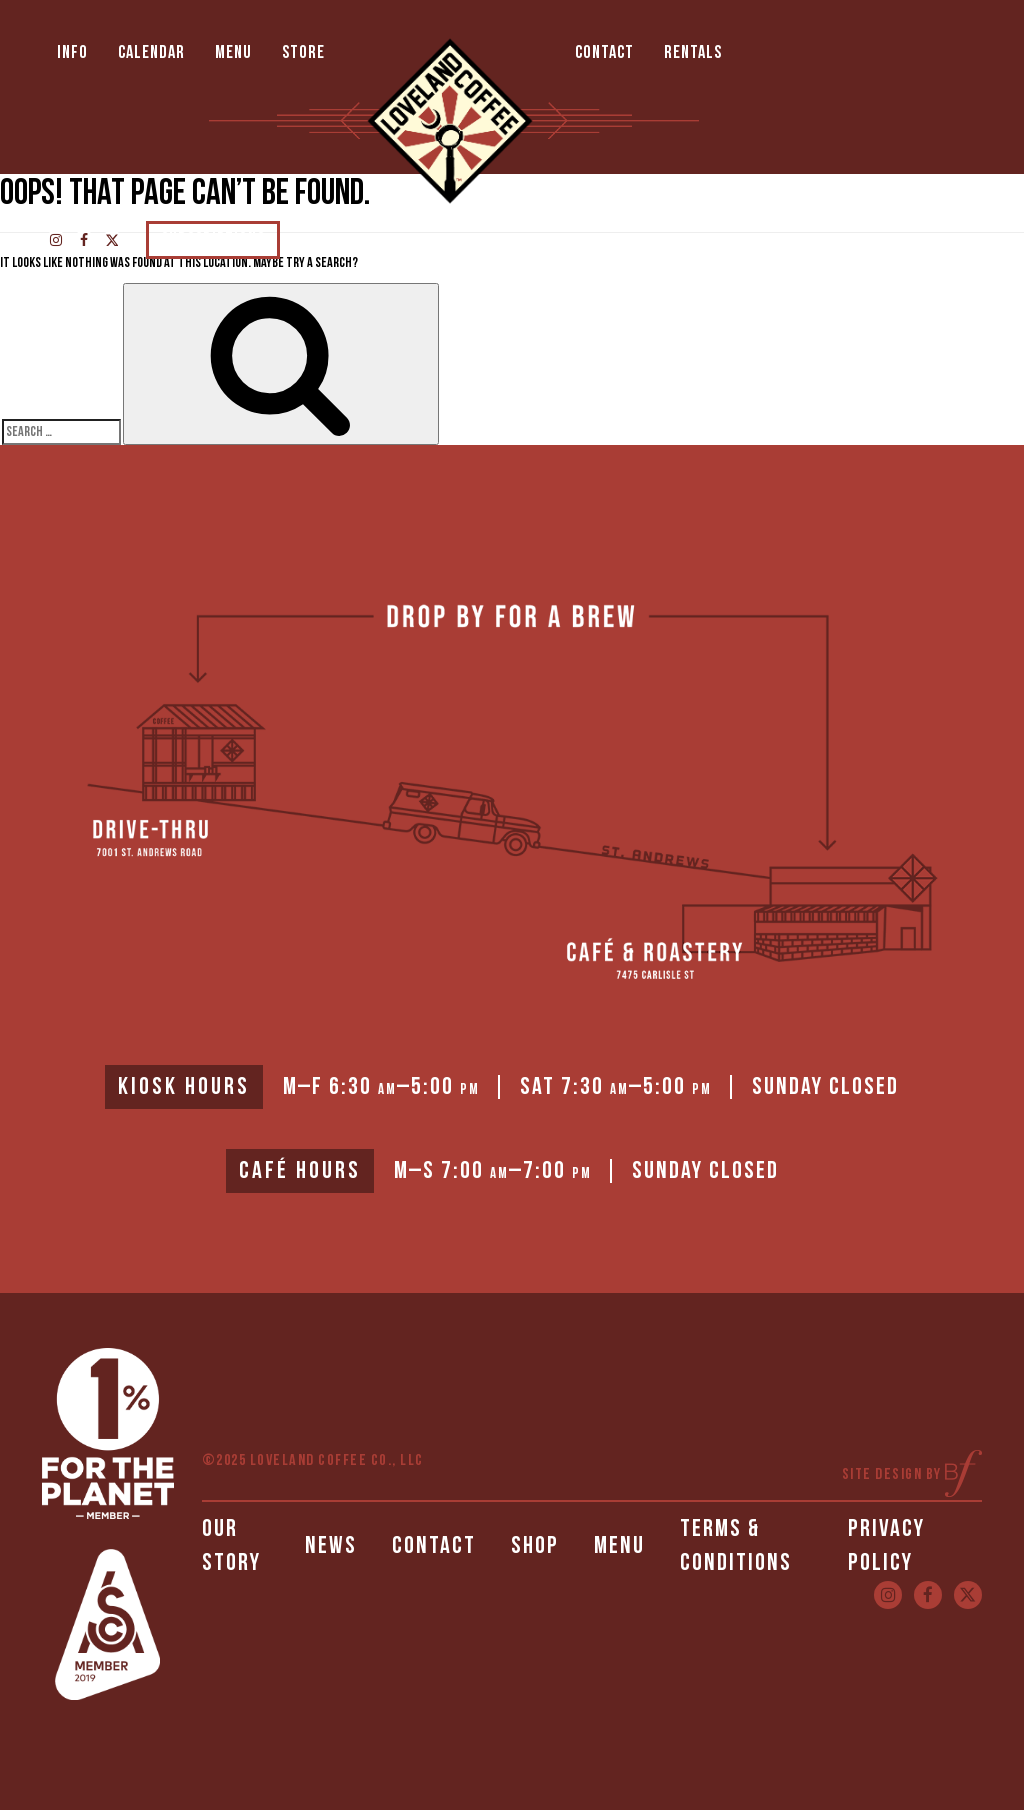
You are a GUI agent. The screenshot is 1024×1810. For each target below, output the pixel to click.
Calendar (151, 52)
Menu (233, 52)
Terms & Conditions (736, 1545)
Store (303, 52)
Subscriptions (213, 239)
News (331, 1545)
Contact (604, 52)
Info (72, 52)
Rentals (693, 52)
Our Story (231, 1545)
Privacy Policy (886, 1545)
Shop (535, 1545)
